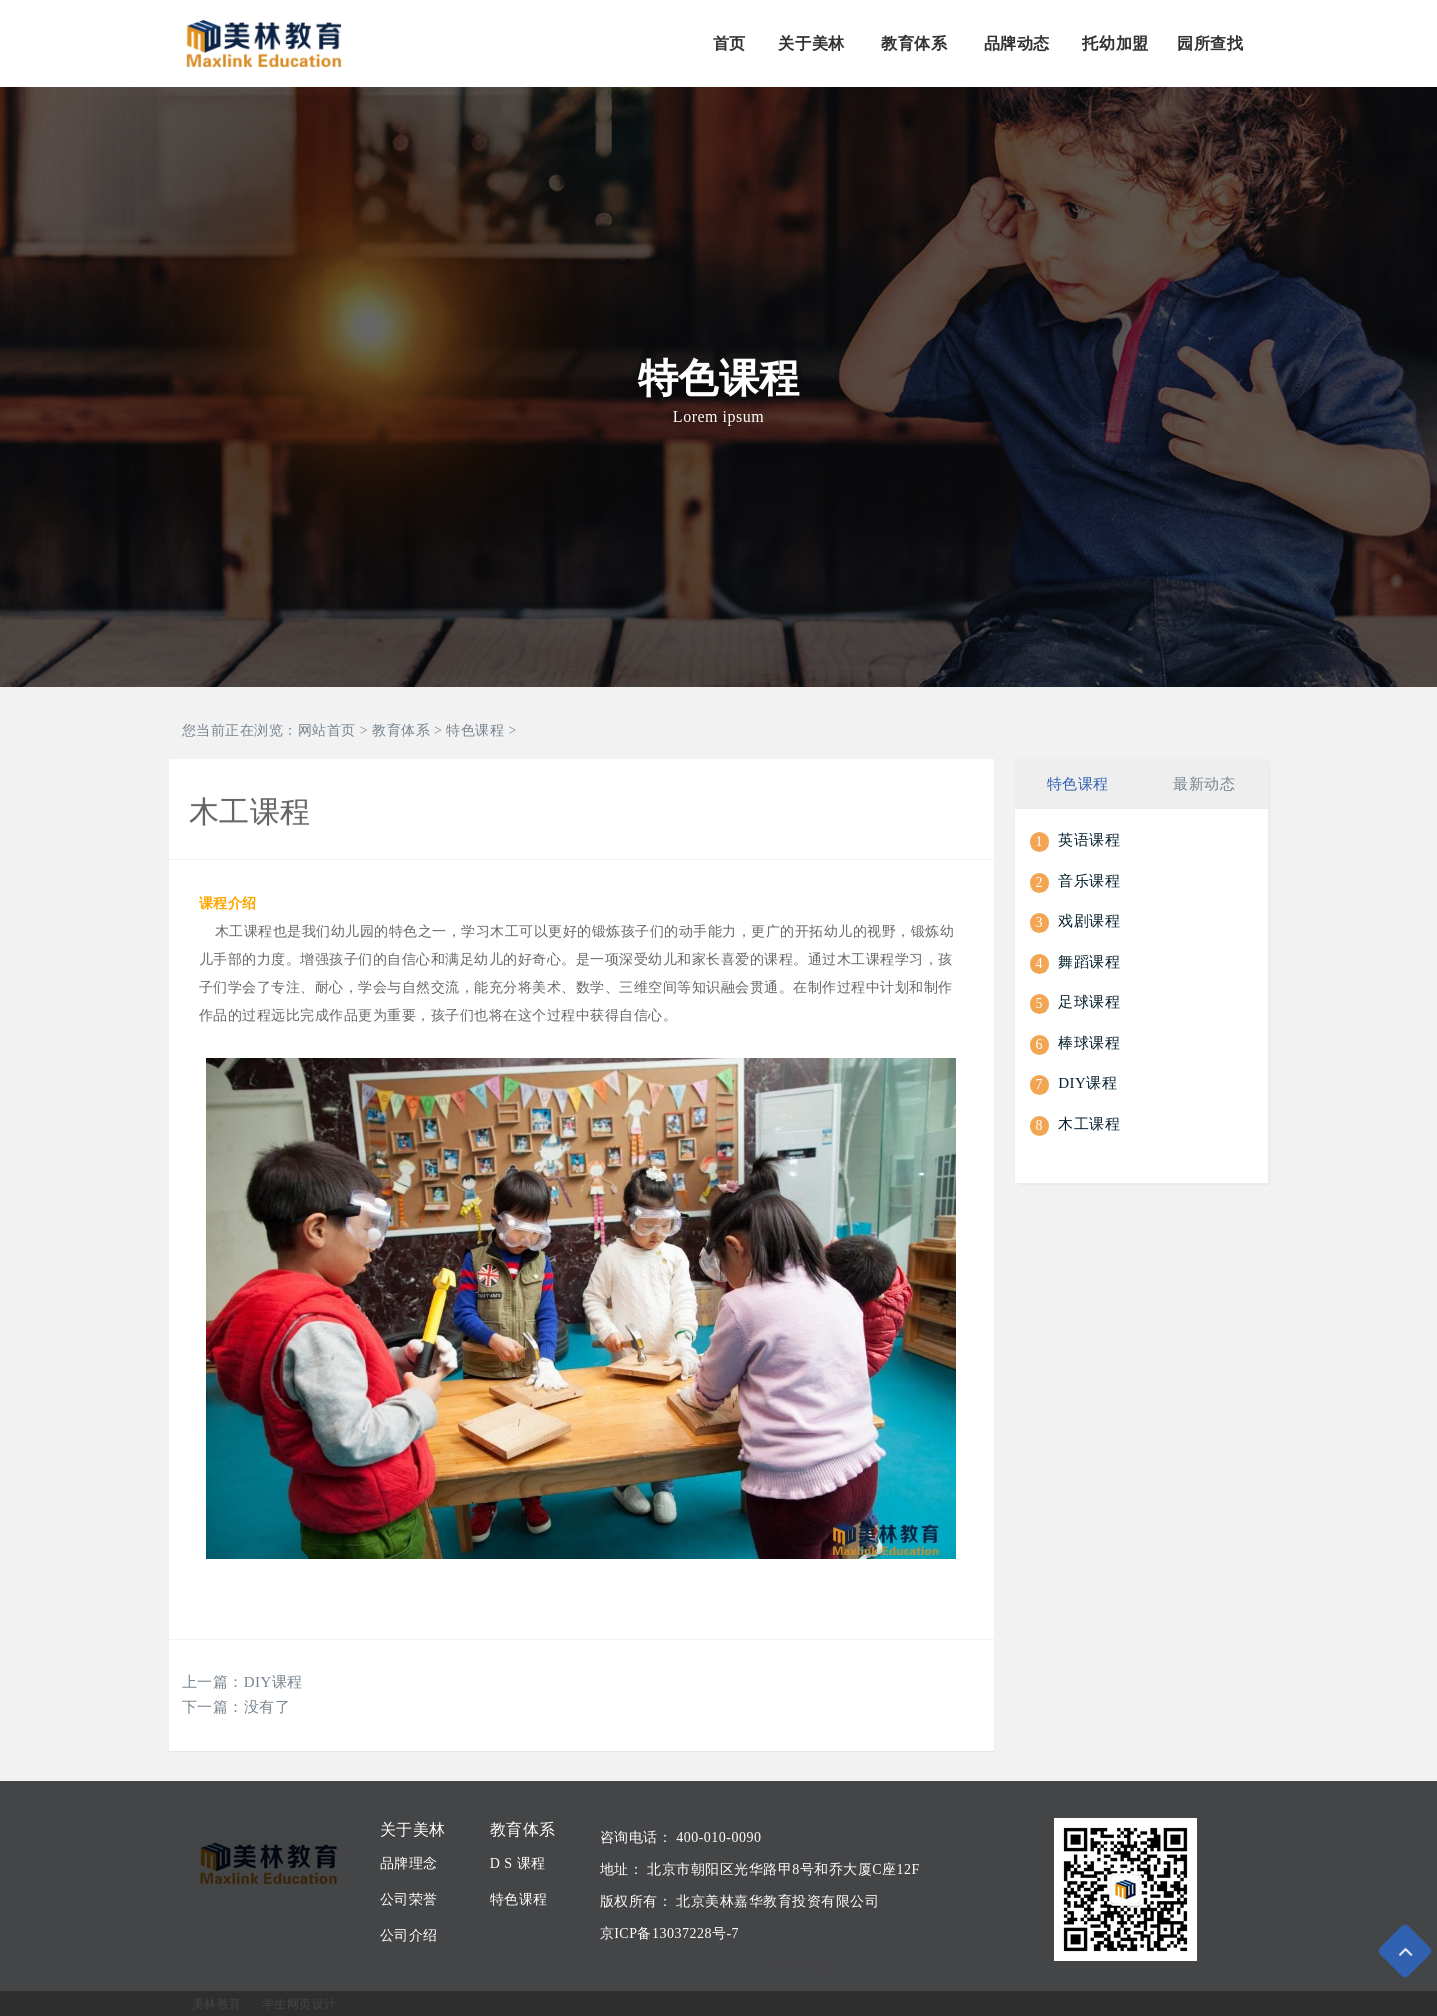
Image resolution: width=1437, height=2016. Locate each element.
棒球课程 (1089, 1041)
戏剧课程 (1089, 920)
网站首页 (327, 730)
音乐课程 (1089, 879)
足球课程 (1089, 1001)
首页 (729, 43)
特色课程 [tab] (1078, 783)
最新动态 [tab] (1204, 783)
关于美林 (811, 43)
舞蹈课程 (1089, 960)
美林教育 (217, 2004)
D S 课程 (518, 1863)
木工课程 (1089, 1122)
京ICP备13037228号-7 (669, 1933)
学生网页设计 (299, 2004)
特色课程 (475, 730)
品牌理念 (409, 1863)
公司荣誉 (409, 1899)
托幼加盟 (1115, 43)
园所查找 (1210, 43)
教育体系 (914, 43)
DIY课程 (273, 1682)
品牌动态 (1017, 43)
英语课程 (1089, 839)
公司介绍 (409, 1935)
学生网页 (807, 1965)
